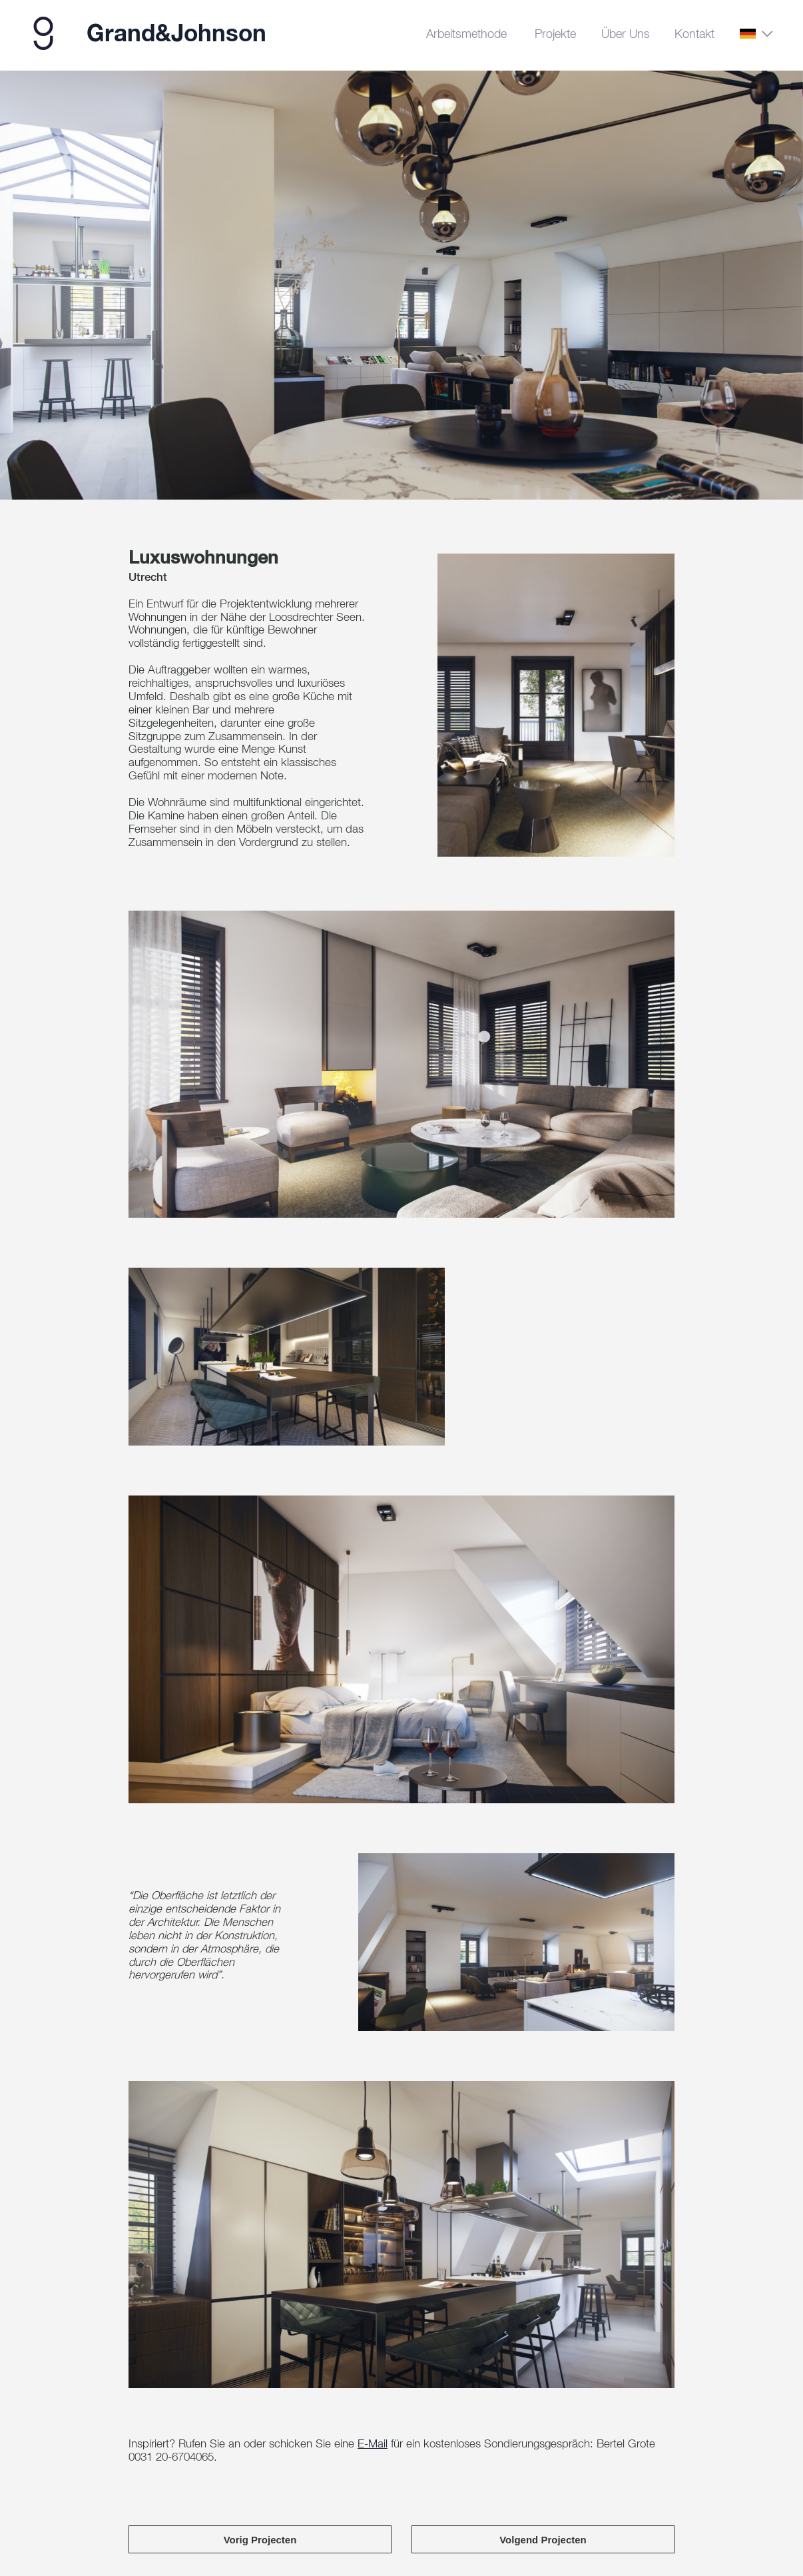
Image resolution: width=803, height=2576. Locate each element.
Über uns (625, 35)
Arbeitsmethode (466, 35)
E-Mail (373, 2456)
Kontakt (694, 35)
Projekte (555, 35)
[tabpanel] (401, 289)
